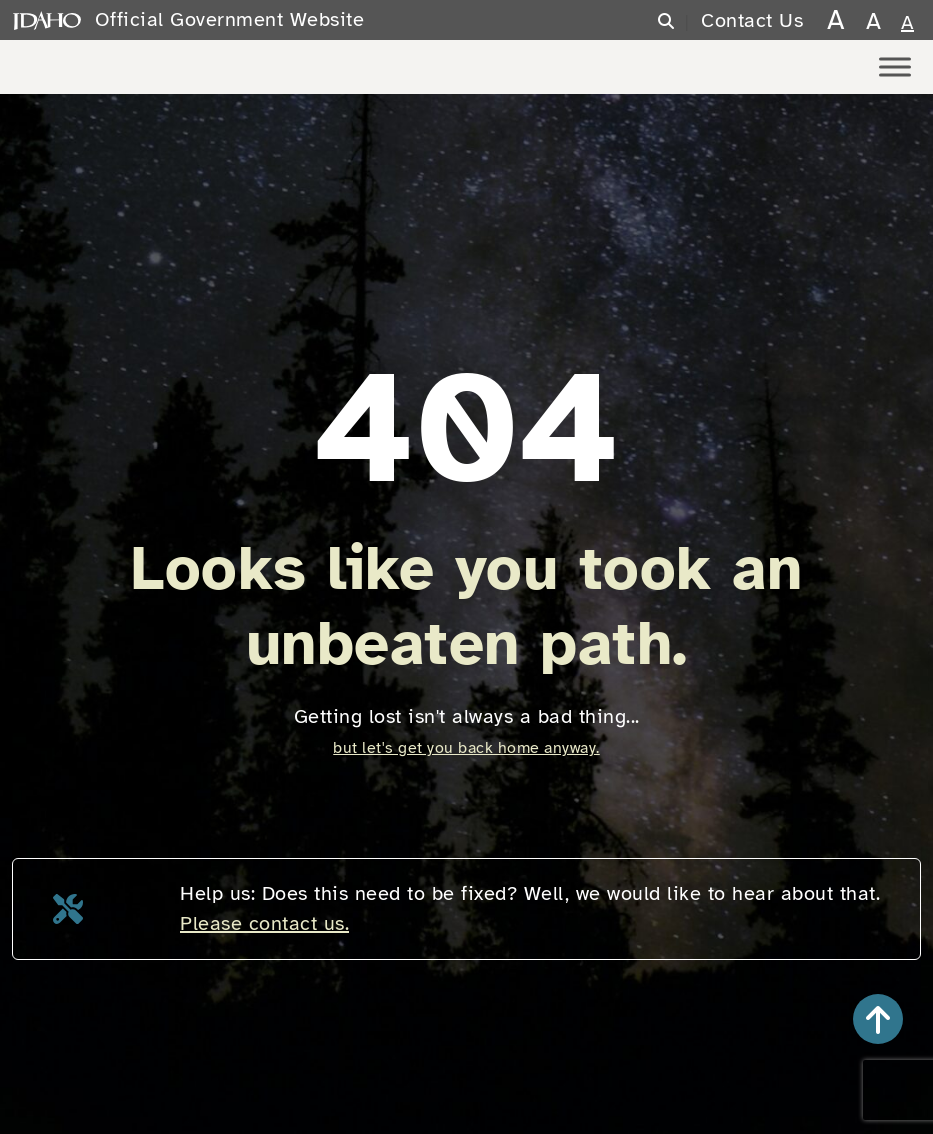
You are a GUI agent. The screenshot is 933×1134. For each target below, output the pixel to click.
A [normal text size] (907, 22)
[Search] (678, 22)
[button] (878, 1019)
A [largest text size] (836, 19)
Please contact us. (264, 923)
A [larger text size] (873, 21)
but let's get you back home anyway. (466, 748)
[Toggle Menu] (895, 66)
